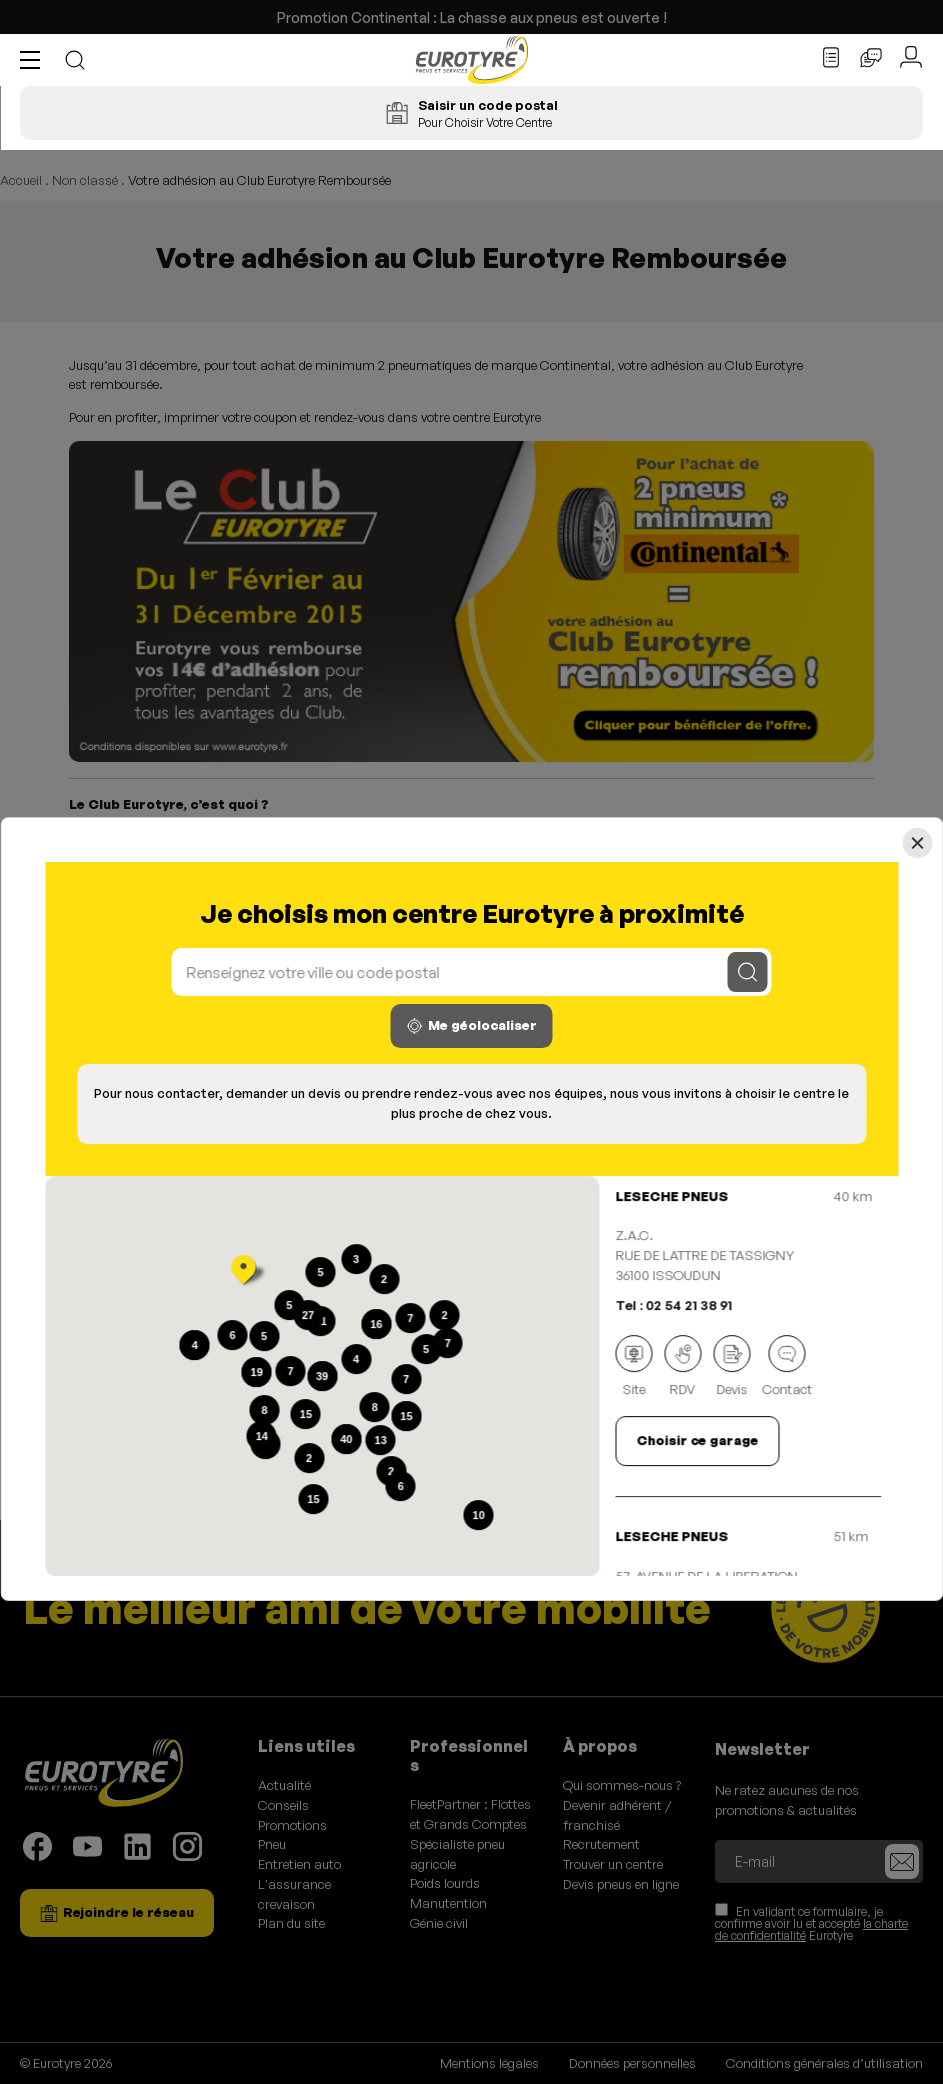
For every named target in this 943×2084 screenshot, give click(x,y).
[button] (35, 60)
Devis (731, 1367)
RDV (682, 1367)
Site (633, 1367)
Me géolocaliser (472, 1025)
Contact (787, 1367)
